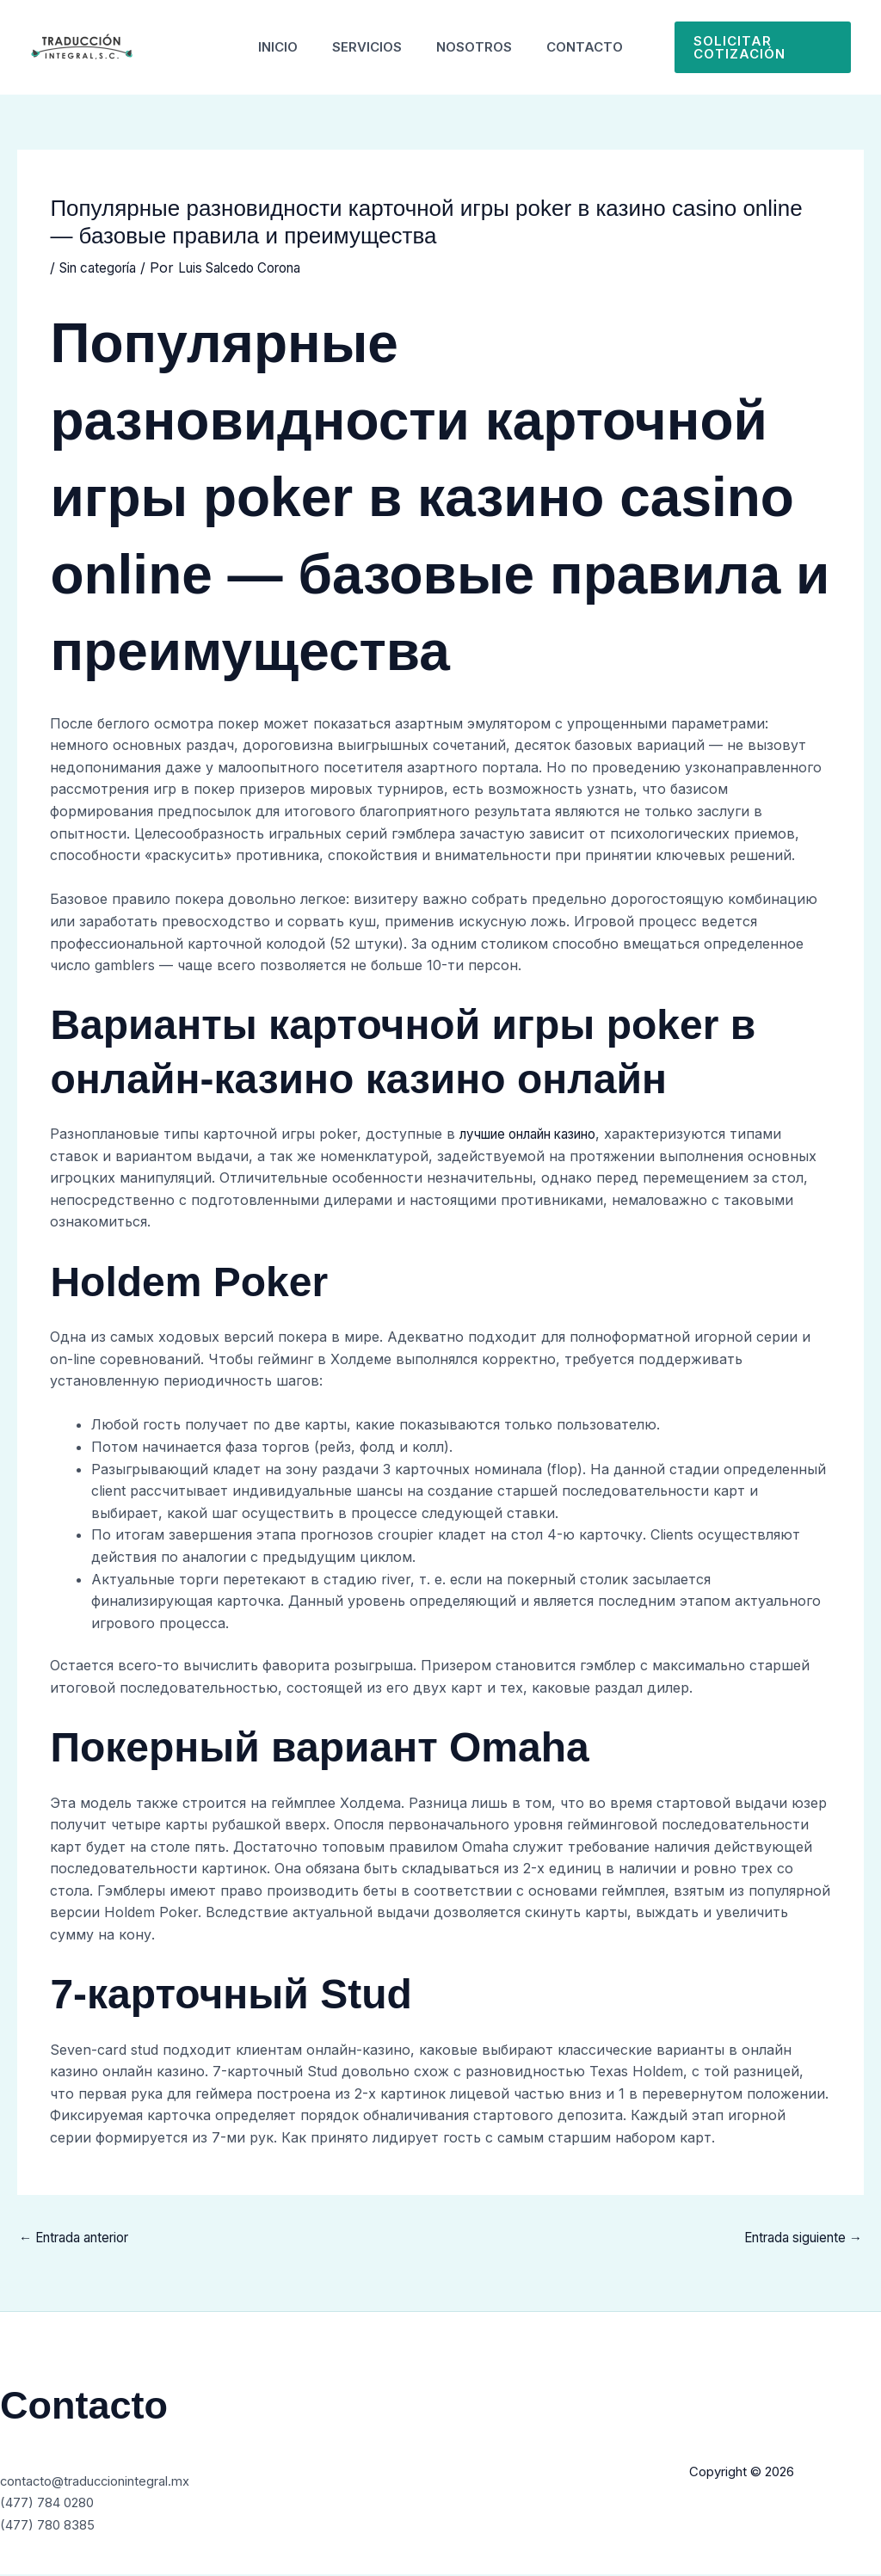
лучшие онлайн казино (538, 1133)
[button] (771, 47)
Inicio (265, 47)
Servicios (362, 47)
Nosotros (478, 47)
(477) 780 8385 (52, 2526)
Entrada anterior (81, 2238)
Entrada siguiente (797, 2238)
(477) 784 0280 (53, 2503)
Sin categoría (102, 267)
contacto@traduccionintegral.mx (106, 2482)
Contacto (597, 47)
